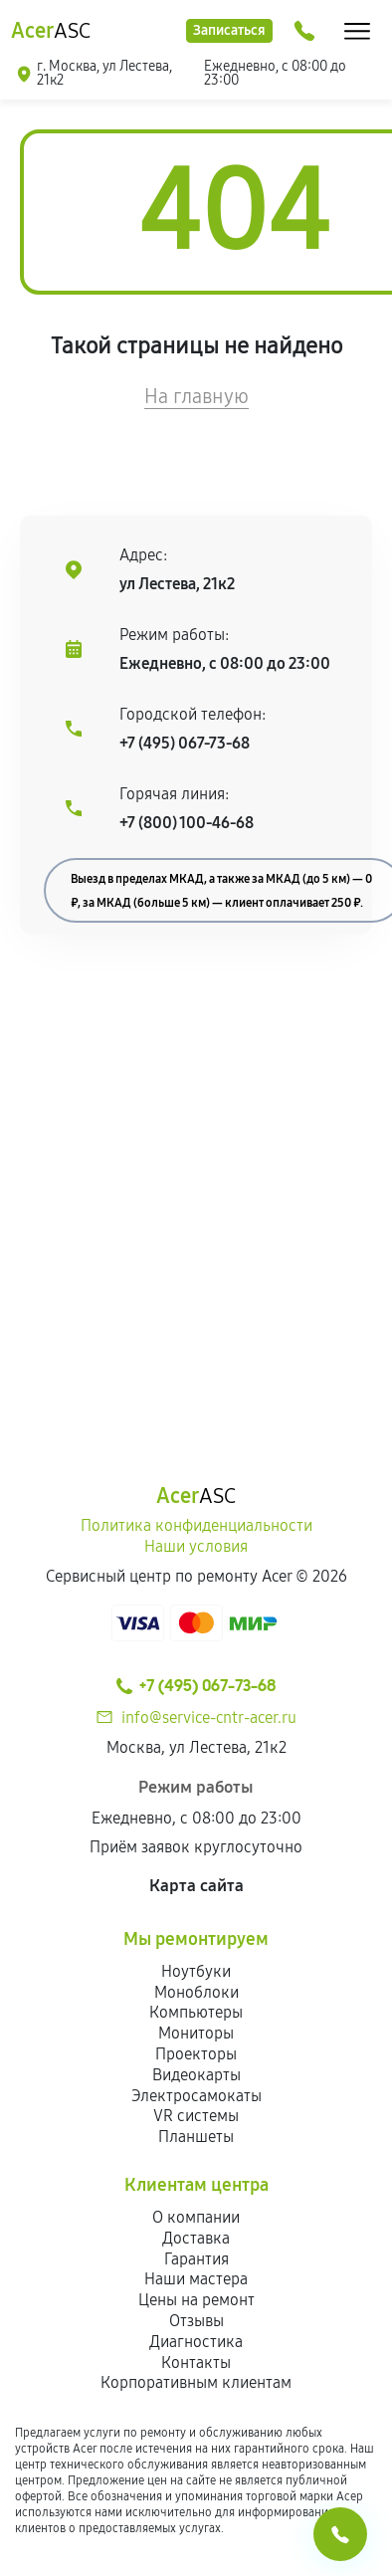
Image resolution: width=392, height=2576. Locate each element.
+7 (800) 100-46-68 (186, 822)
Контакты (196, 2362)
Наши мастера (196, 2278)
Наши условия (196, 1546)
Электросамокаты (196, 2095)
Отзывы (196, 2320)
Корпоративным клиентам (196, 2382)
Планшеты (196, 2136)
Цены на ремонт (196, 2299)
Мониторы (196, 2033)
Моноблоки (196, 1992)
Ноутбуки (196, 1971)
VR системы (196, 2115)
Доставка (196, 2238)
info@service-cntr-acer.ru (208, 1717)
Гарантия (196, 2259)
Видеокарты (196, 2074)
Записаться (229, 30)
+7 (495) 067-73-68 (184, 743)
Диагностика (196, 2341)
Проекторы (196, 2053)
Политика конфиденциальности (196, 1525)
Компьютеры (196, 2012)
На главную (196, 396)
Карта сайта (196, 1885)
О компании (196, 2217)
